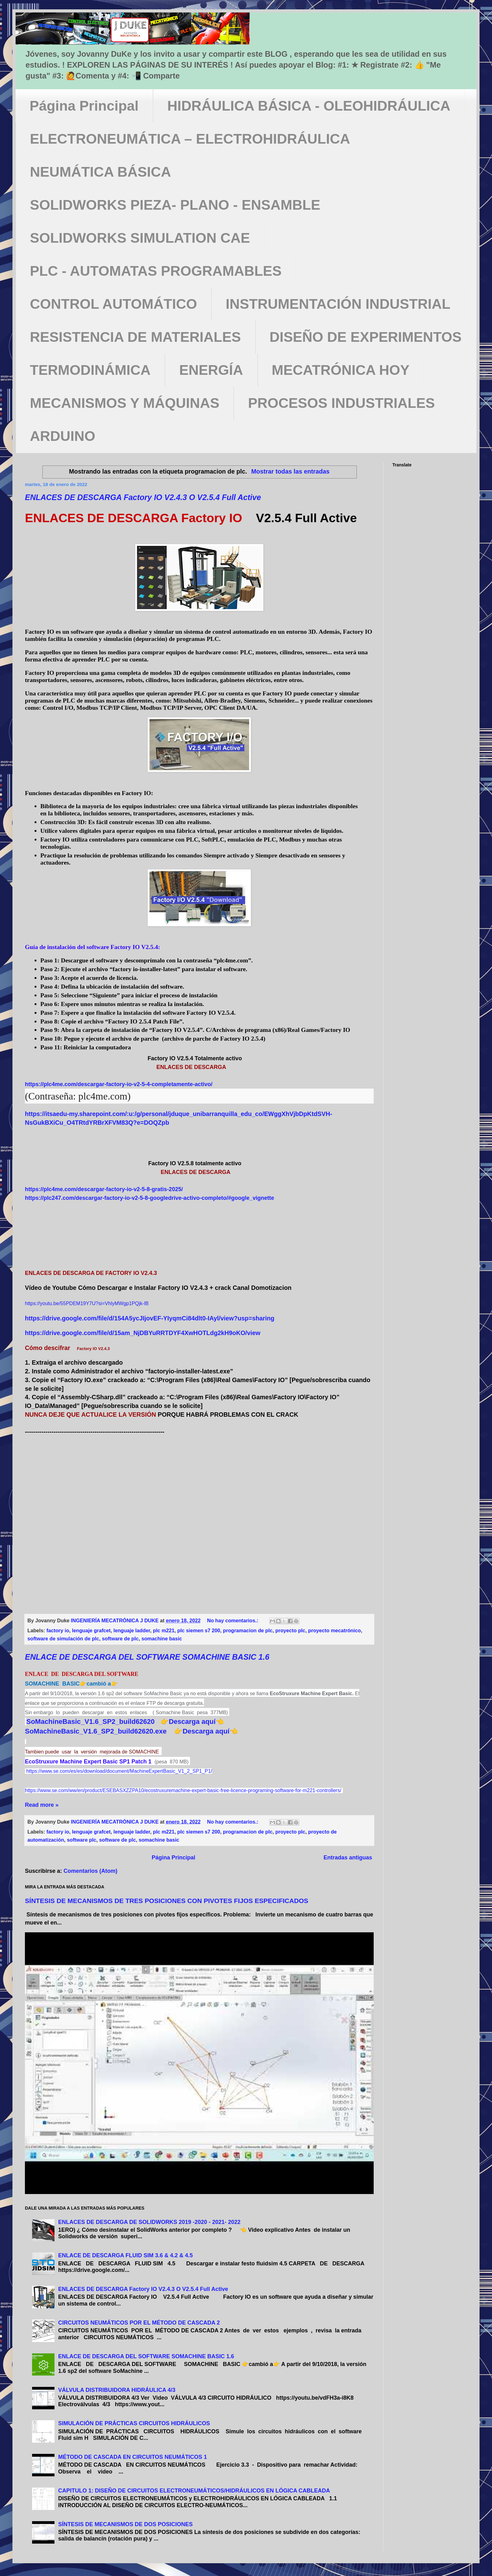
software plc (81, 1840)
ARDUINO (62, 436)
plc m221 (163, 1630)
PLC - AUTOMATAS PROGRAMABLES (155, 271)
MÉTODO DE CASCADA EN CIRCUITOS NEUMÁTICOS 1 (132, 2457)
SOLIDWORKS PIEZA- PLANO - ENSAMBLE (175, 205)
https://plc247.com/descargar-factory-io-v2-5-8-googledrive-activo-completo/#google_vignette (149, 1198)
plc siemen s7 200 (198, 1630)
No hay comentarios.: (233, 1620)
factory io (57, 1630)
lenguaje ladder (131, 1630)
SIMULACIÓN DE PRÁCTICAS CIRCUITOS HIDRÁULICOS (134, 2423)
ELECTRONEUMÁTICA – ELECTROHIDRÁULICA (190, 139)
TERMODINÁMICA (90, 370)
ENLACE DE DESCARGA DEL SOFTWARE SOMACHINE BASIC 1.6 (147, 1657)
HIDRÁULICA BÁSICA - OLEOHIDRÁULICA (308, 106)
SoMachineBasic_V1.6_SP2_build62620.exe (96, 1731)
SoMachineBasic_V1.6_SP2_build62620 (90, 1721)
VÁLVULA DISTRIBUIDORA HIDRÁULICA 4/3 (117, 2390)
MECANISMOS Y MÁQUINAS (124, 403)
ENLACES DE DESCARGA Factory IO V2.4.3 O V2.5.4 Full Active (143, 497)
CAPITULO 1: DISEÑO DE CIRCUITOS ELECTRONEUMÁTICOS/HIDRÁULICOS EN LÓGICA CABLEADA (194, 2491)
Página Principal (84, 106)
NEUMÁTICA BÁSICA (100, 172)
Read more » (42, 1805)
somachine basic (161, 1638)
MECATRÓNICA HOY (341, 370)
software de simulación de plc (63, 1638)
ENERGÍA (211, 370)
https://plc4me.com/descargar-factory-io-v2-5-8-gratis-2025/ (104, 1189)
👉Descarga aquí (187, 1721)
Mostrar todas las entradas (290, 471)
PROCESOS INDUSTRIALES (341, 403)
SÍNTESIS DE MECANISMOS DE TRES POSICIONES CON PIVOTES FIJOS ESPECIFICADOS (166, 1900)
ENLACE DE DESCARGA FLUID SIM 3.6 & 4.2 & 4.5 (125, 2255)
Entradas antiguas (348, 1857)
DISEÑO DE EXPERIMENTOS (366, 337)
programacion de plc (247, 1630)
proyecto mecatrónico (334, 1630)
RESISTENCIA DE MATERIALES (135, 337)
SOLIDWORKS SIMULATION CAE (140, 238)
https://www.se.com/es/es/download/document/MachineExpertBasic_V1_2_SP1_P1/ (119, 1771)
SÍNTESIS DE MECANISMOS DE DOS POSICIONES (125, 2524)
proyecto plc (290, 1630)
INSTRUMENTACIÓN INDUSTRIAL (338, 304)
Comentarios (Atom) (90, 1871)
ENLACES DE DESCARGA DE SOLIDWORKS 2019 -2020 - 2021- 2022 (149, 2222)
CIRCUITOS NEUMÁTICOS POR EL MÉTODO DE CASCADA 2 (139, 2323)
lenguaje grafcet (91, 1630)
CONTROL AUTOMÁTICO (113, 304)
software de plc (120, 1638)
